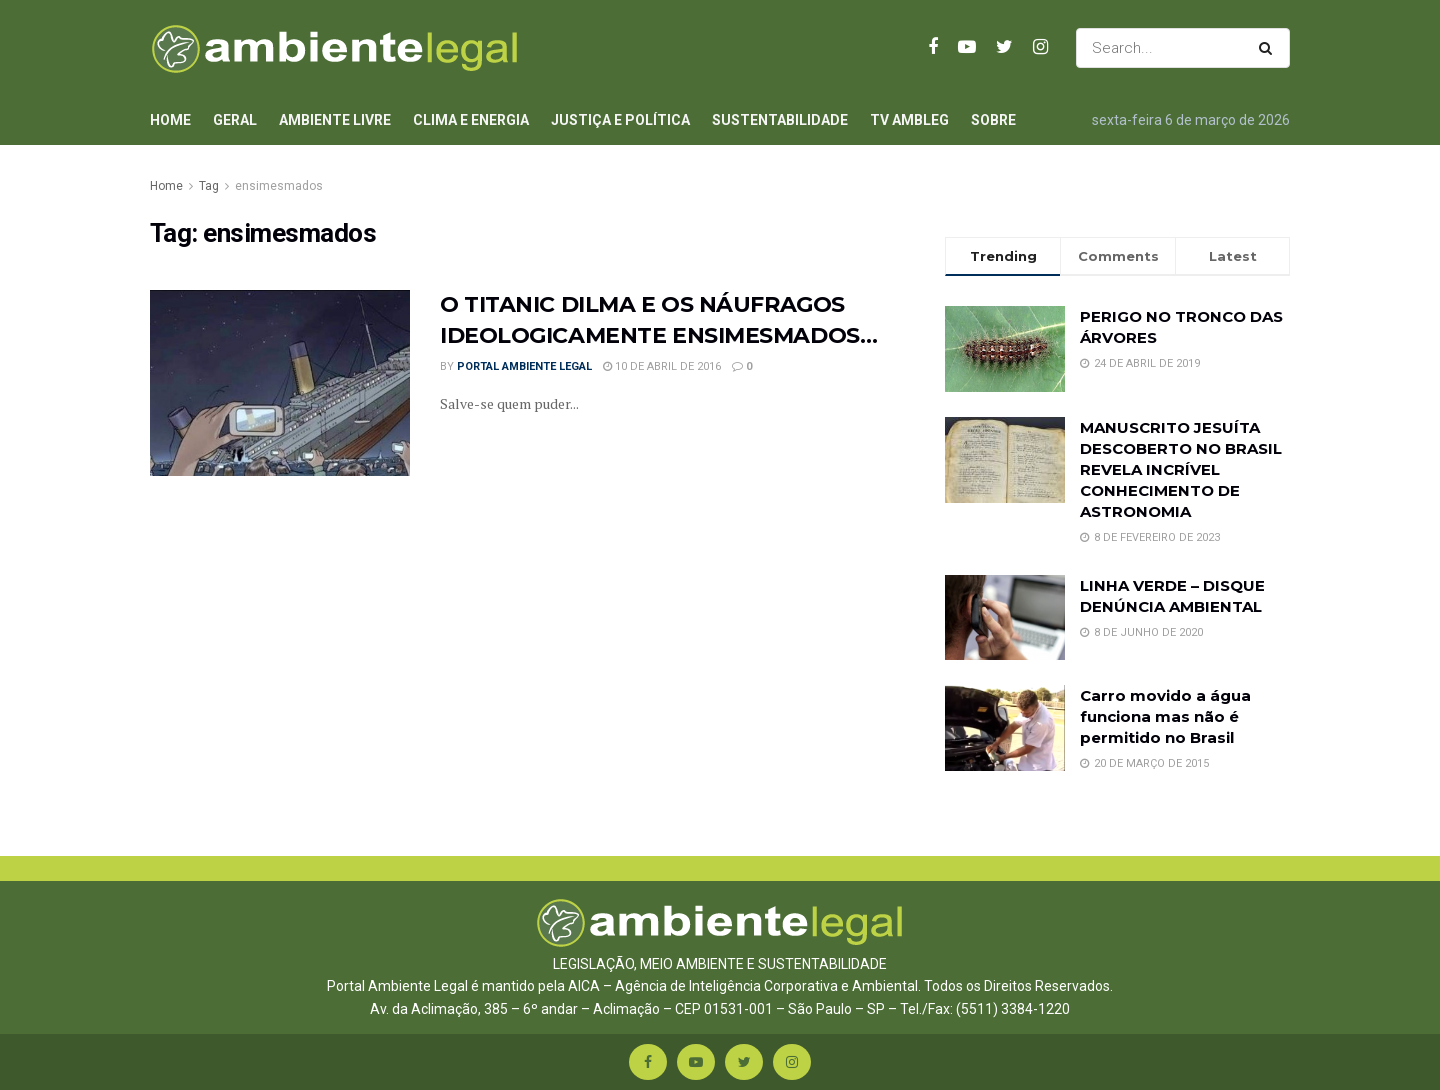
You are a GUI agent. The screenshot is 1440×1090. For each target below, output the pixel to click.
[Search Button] (1269, 48)
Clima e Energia (471, 120)
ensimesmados (279, 186)
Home (170, 120)
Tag (209, 186)
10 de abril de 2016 (662, 366)
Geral (235, 120)
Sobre (993, 120)
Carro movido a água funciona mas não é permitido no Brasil (1165, 716)
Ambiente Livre (335, 120)
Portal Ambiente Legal (524, 366)
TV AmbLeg (909, 120)
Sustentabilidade (780, 120)
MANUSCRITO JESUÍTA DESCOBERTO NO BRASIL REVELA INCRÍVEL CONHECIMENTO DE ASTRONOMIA (1181, 469)
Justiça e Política (620, 120)
